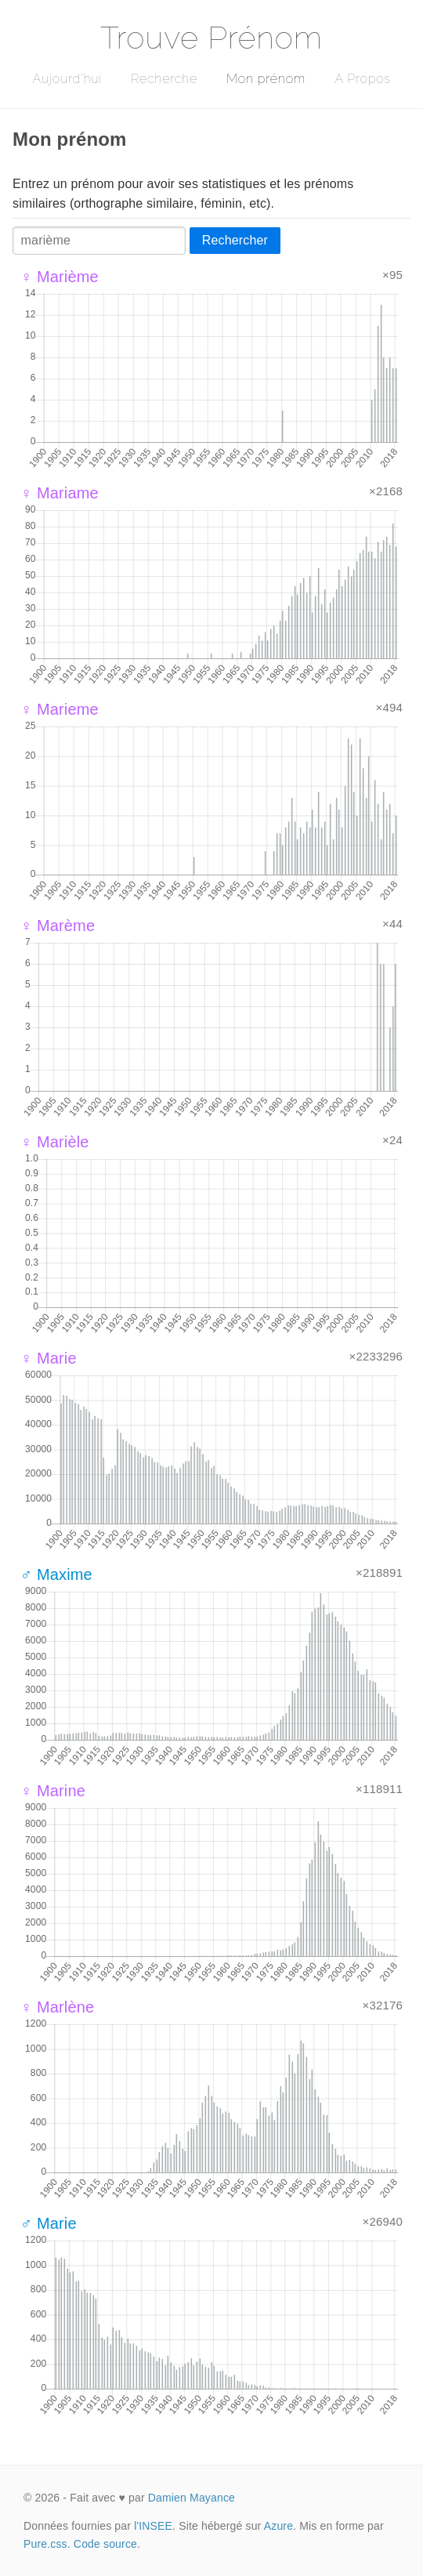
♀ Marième (59, 276)
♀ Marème (57, 925)
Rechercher (235, 240)
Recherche (164, 78)
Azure (278, 2526)
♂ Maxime (56, 1574)
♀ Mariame (59, 493)
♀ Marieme (59, 709)
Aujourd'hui (67, 78)
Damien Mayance (191, 2497)
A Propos (362, 78)
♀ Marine (52, 1790)
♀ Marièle (54, 1141)
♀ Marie (48, 1358)
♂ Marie (48, 2223)
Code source (105, 2544)
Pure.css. (47, 2544)
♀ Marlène (57, 2007)
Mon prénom (266, 78)
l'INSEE (153, 2526)
